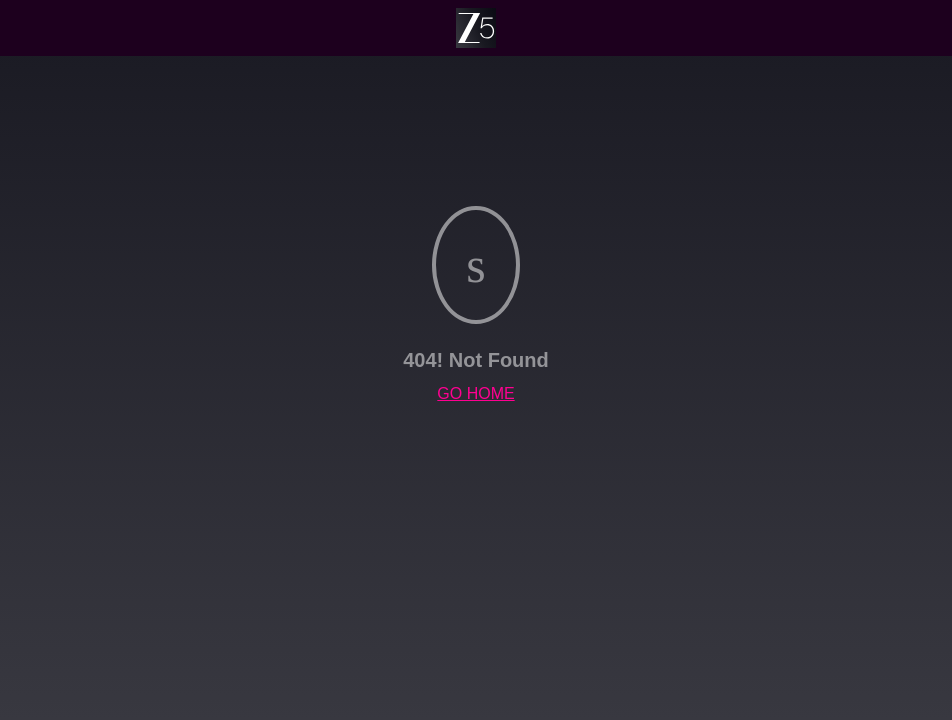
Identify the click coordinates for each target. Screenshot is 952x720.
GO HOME (475, 393)
